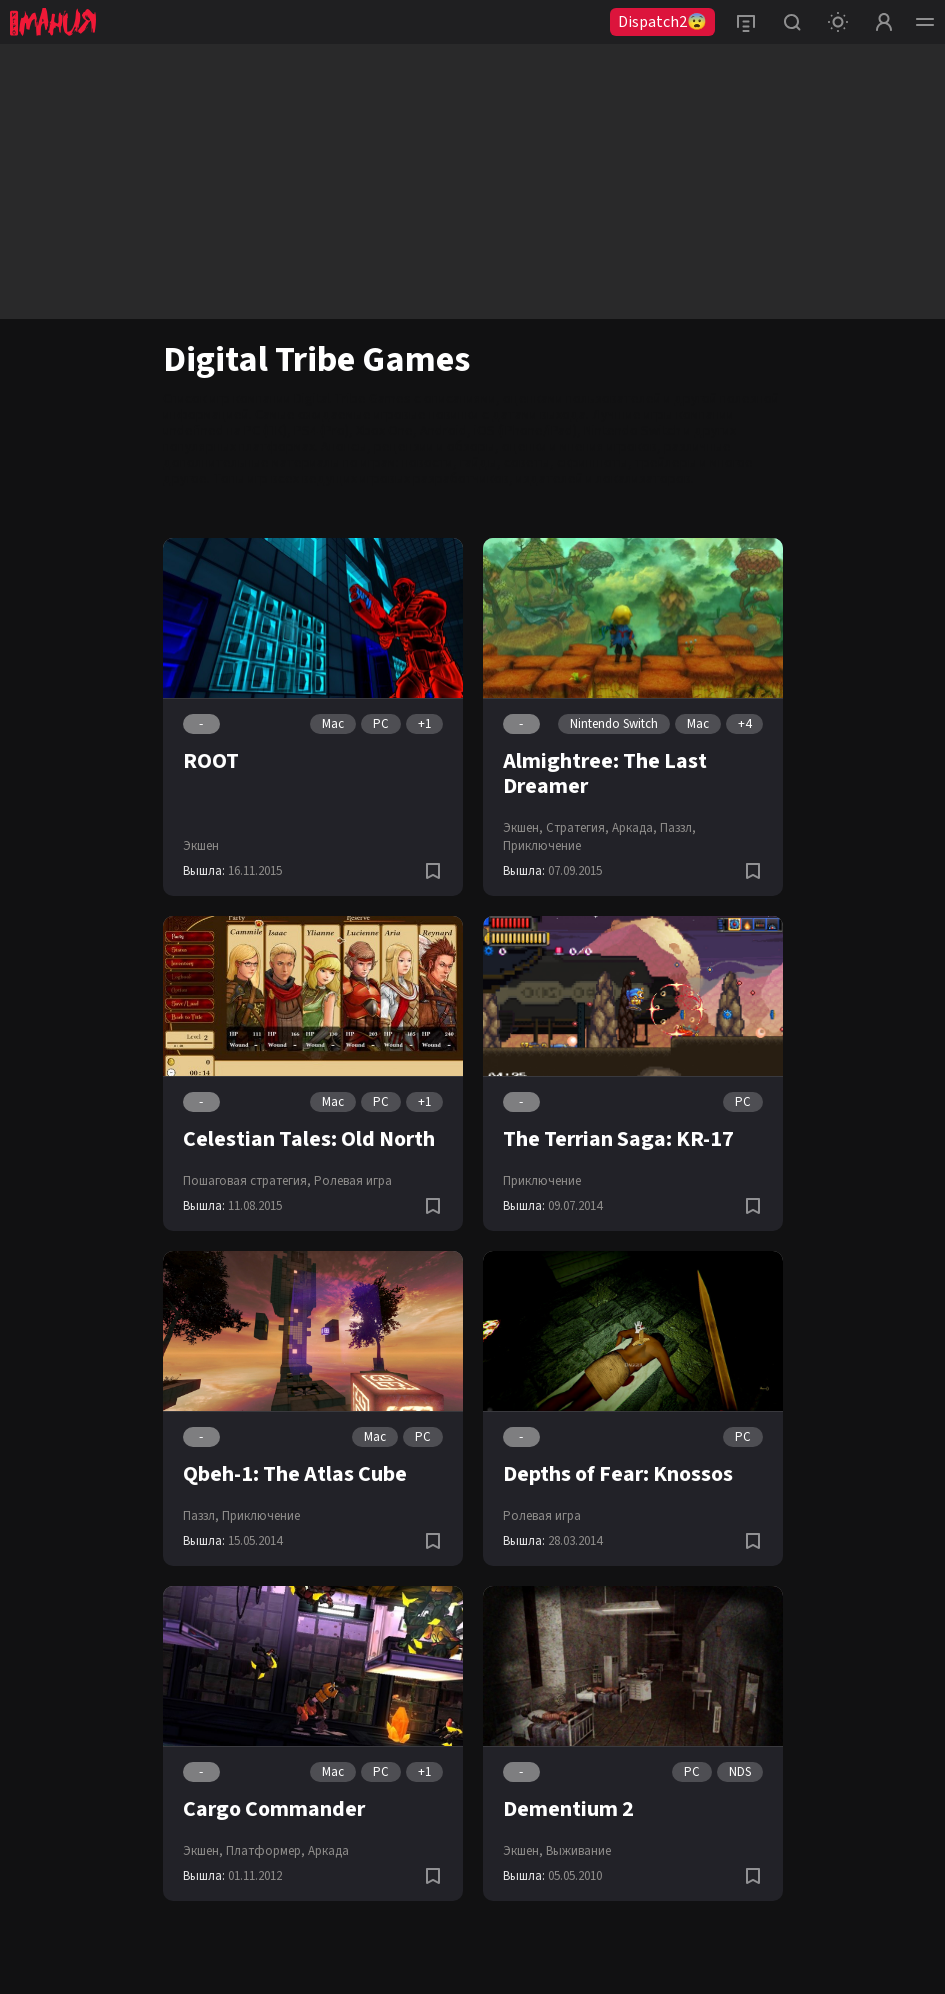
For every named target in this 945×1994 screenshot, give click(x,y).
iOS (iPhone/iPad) (525, 431)
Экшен (201, 846)
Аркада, (634, 828)
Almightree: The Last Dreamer (605, 773)
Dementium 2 (568, 1809)
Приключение (542, 846)
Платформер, (265, 1851)
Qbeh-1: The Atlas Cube (295, 1474)
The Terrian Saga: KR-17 (618, 1139)
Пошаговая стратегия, (247, 1181)
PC (381, 724)
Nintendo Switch (632, 431)
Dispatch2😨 (662, 22)
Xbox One (384, 431)
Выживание (578, 1851)
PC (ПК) (265, 431)
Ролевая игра (353, 1181)
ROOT (211, 761)
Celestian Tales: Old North (309, 1139)
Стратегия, (577, 828)
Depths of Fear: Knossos (618, 1474)
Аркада (328, 1851)
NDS (740, 1772)
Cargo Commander (274, 1809)
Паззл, (678, 828)
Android (443, 431)
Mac (333, 724)
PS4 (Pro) (321, 431)
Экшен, (523, 828)
